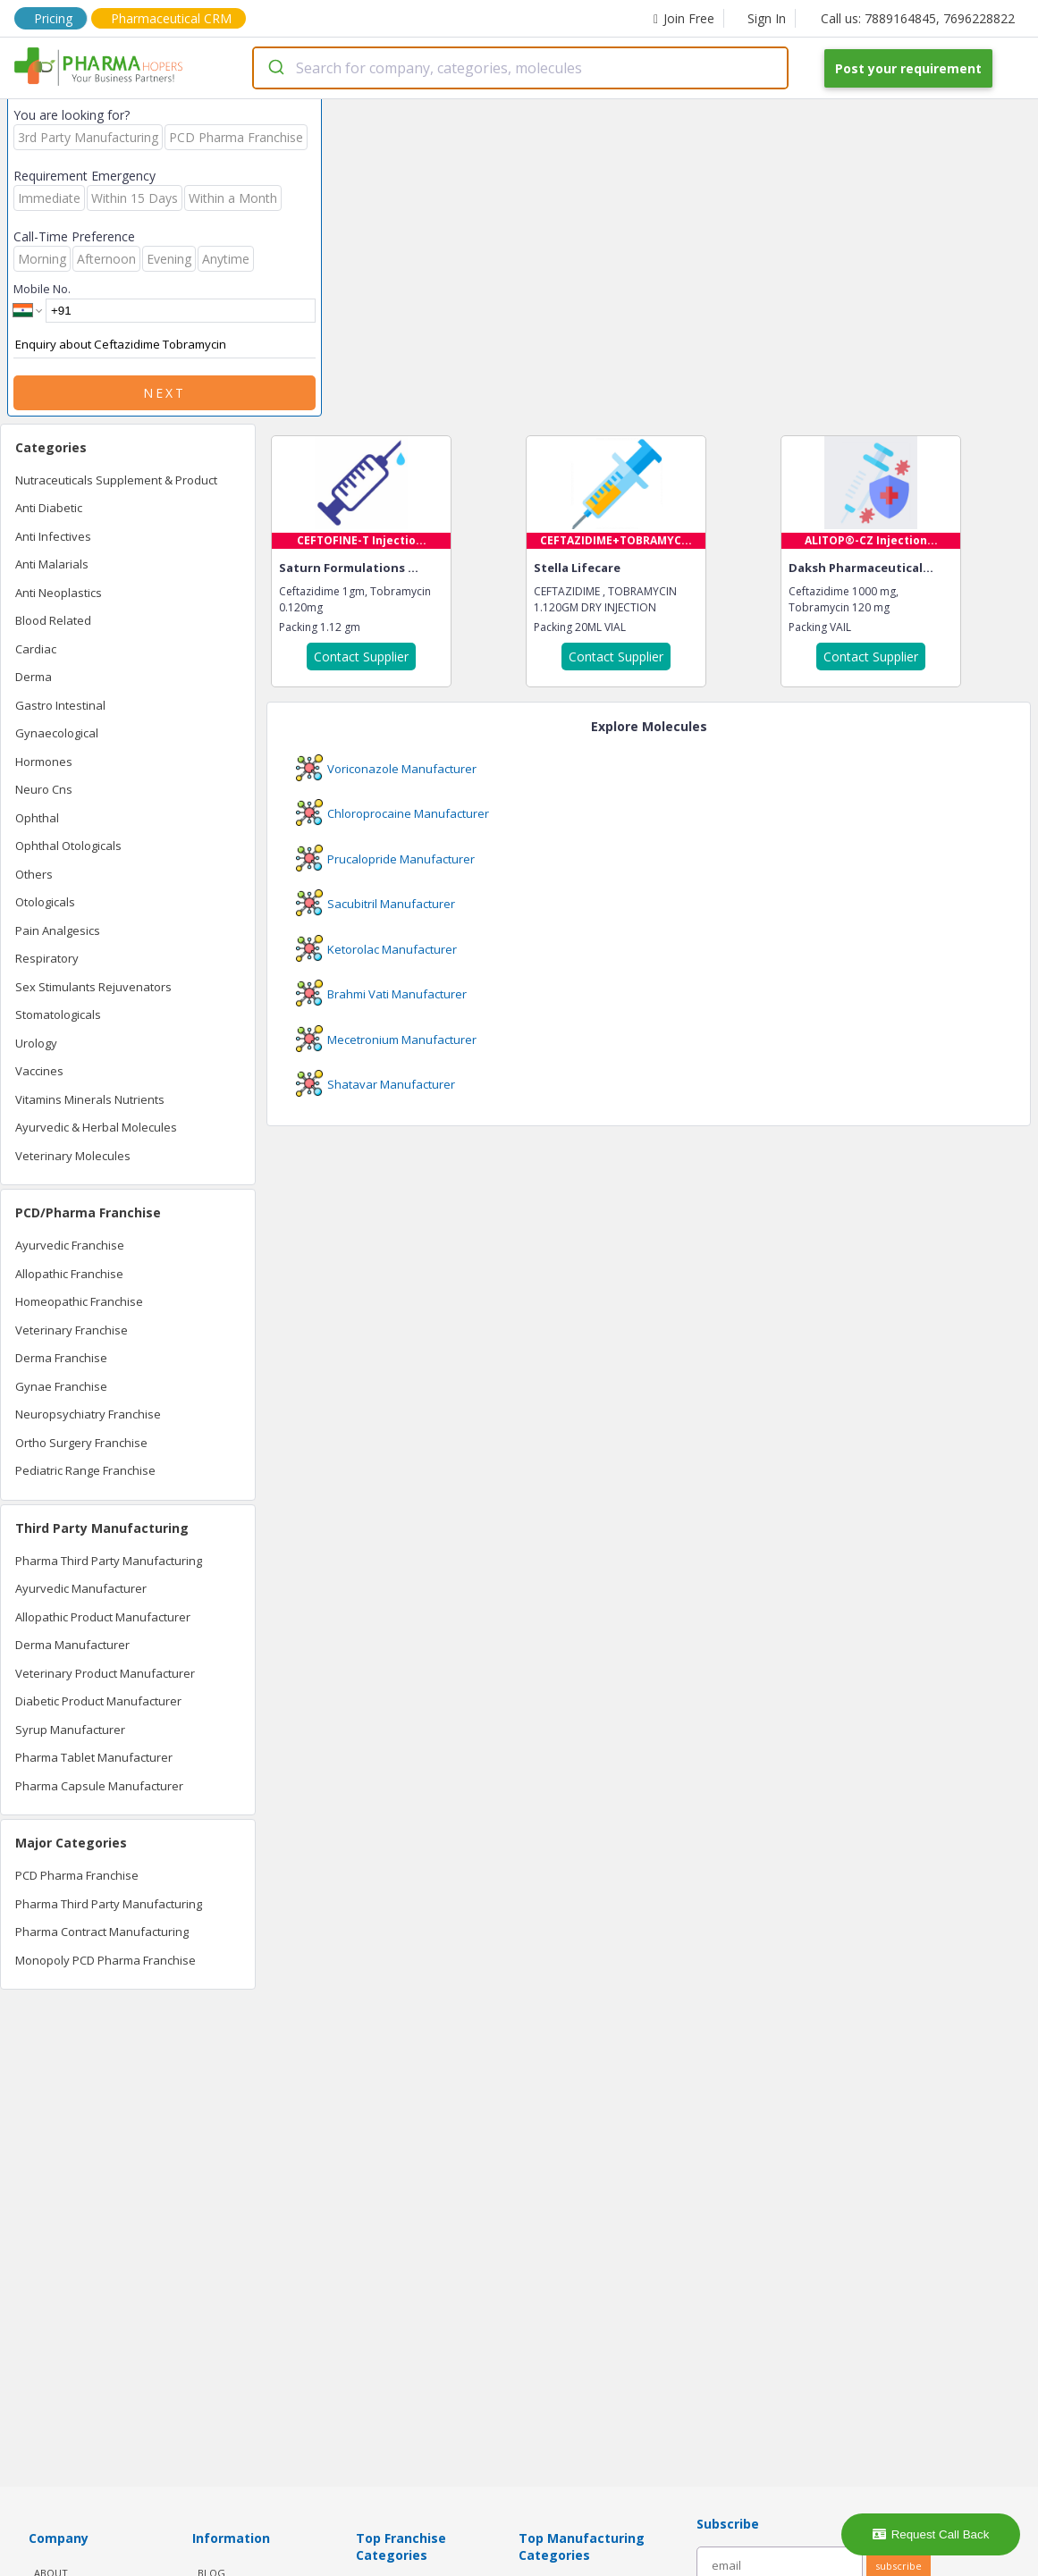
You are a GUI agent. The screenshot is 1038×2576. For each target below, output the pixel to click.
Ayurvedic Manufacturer (81, 1588)
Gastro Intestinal (60, 705)
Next (164, 392)
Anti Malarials (52, 564)
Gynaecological (56, 733)
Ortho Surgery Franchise (81, 1443)
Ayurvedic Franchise (69, 1245)
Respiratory (47, 958)
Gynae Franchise (61, 1386)
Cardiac (35, 649)
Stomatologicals (58, 1014)
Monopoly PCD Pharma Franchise (105, 1960)
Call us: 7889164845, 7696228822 (918, 18)
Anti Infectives (53, 536)
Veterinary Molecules (73, 1156)
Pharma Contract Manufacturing (102, 1932)
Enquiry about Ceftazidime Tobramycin (164, 345)
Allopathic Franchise (69, 1274)
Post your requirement (908, 68)
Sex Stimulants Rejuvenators (93, 987)
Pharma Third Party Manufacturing (108, 1561)
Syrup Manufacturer (70, 1730)
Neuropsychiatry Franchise (88, 1414)
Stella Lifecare (577, 568)
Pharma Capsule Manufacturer (99, 1786)
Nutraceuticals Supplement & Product (116, 480)
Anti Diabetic (48, 508)
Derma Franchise (61, 1358)
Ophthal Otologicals (68, 846)
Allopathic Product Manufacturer (102, 1617)
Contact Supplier (361, 656)
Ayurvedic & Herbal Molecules (96, 1127)
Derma (33, 677)
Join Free (684, 18)
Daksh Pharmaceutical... (861, 568)
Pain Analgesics (57, 930)
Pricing (53, 18)
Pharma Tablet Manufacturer (94, 1757)
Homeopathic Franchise (79, 1301)
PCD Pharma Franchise (77, 1875)
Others (34, 874)
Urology (36, 1043)
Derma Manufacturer (72, 1645)
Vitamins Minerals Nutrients (90, 1099)
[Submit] (275, 68)
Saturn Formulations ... (348, 568)
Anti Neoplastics (58, 593)
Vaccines (39, 1071)
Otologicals (45, 902)
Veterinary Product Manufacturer (105, 1673)
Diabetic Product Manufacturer (98, 1701)
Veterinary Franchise (71, 1330)
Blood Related (53, 620)
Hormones (43, 761)
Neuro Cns (43, 789)
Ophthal (37, 818)
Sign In (766, 18)
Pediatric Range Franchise (85, 1470)
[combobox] (520, 68)
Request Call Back (931, 2534)
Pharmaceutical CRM (171, 18)
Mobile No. (42, 289)
